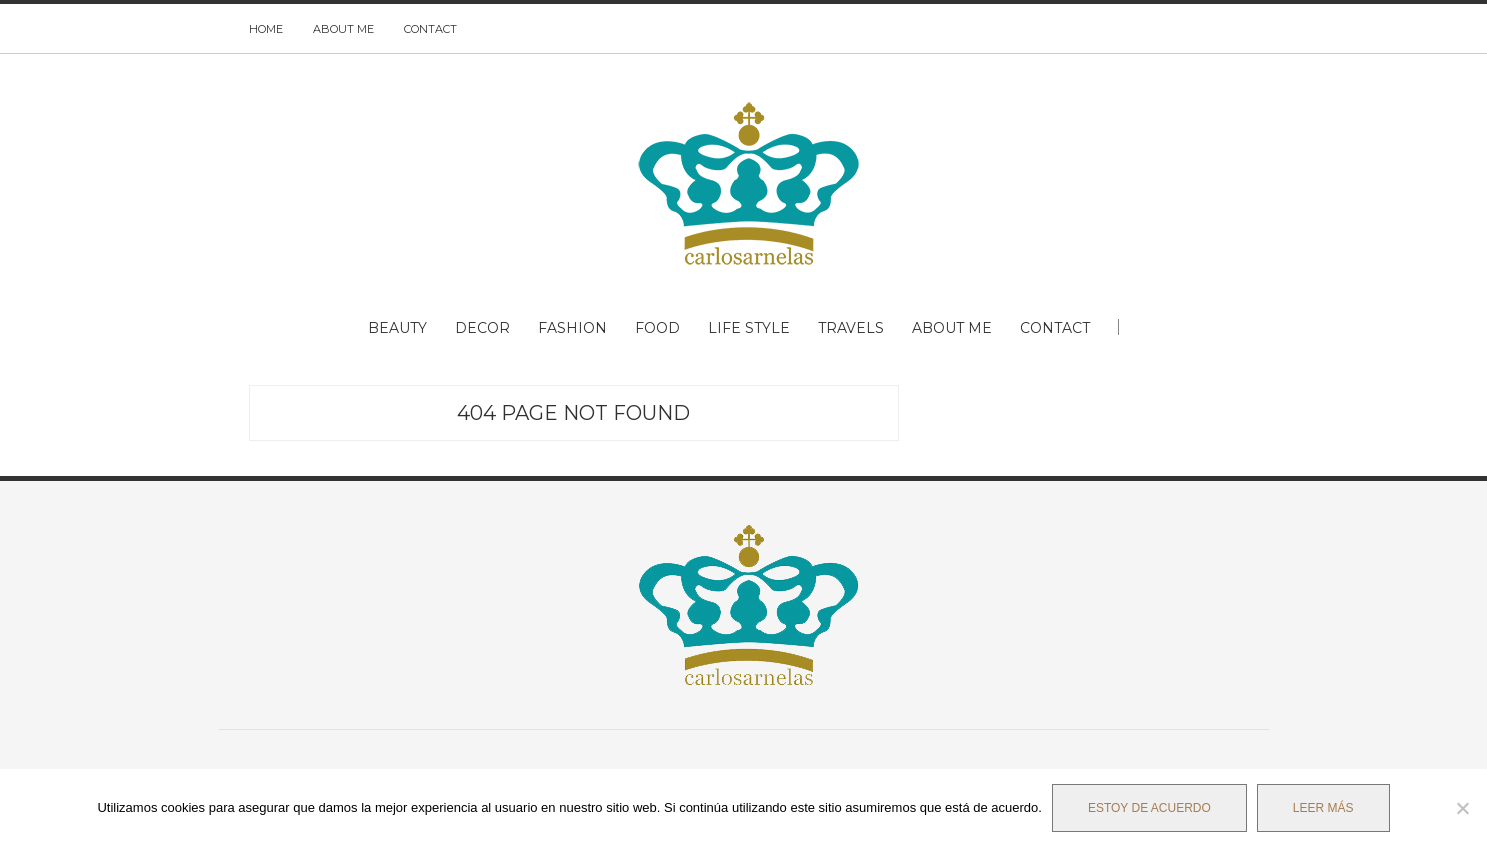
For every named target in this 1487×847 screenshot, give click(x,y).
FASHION (572, 328)
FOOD (657, 328)
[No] (1462, 808)
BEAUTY (397, 328)
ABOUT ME (343, 29)
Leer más (1323, 808)
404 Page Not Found (573, 413)
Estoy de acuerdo (1149, 808)
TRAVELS (851, 328)
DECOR (482, 328)
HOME (266, 29)
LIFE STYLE (749, 328)
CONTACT (430, 29)
